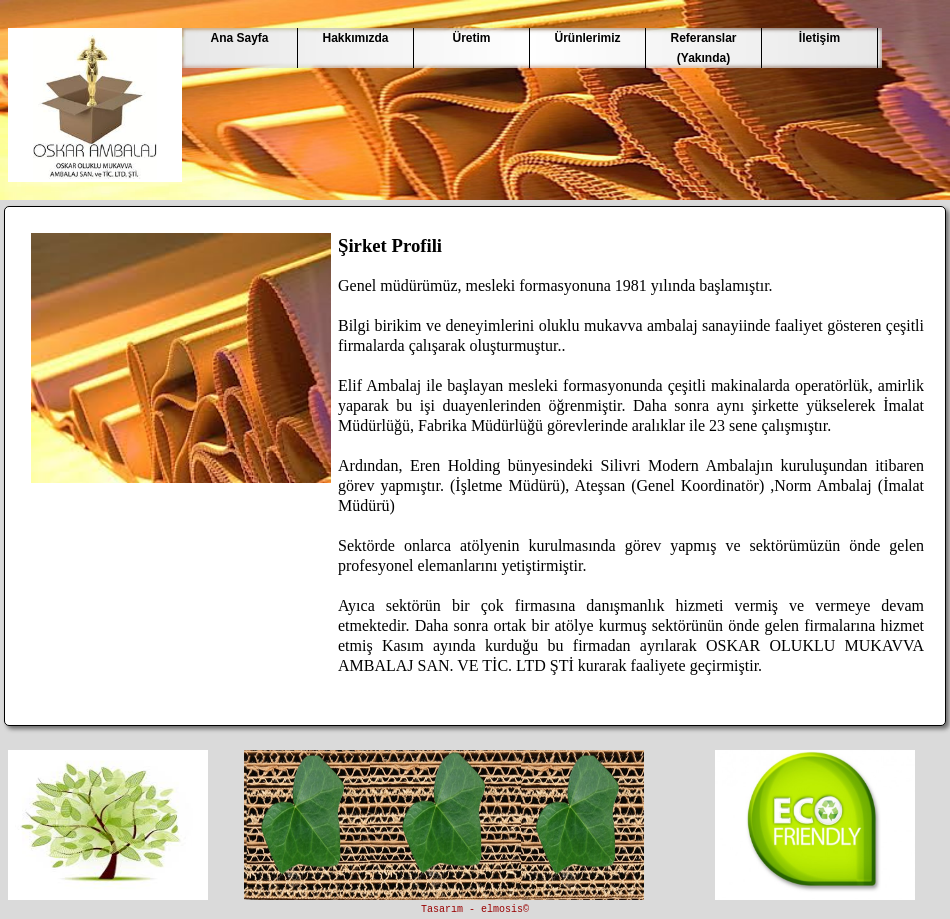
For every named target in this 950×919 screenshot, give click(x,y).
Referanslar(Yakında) (703, 48)
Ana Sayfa (239, 38)
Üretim (471, 38)
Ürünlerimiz (587, 38)
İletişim (819, 38)
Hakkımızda (355, 38)
